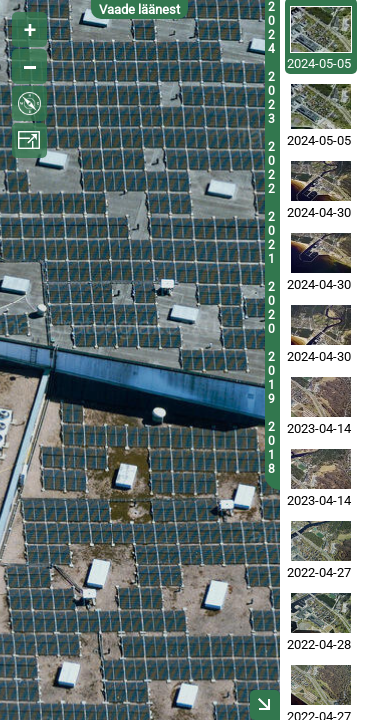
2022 (271, 168)
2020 (271, 308)
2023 (271, 98)
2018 (271, 448)
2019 (271, 378)
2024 (271, 28)
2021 (271, 238)
